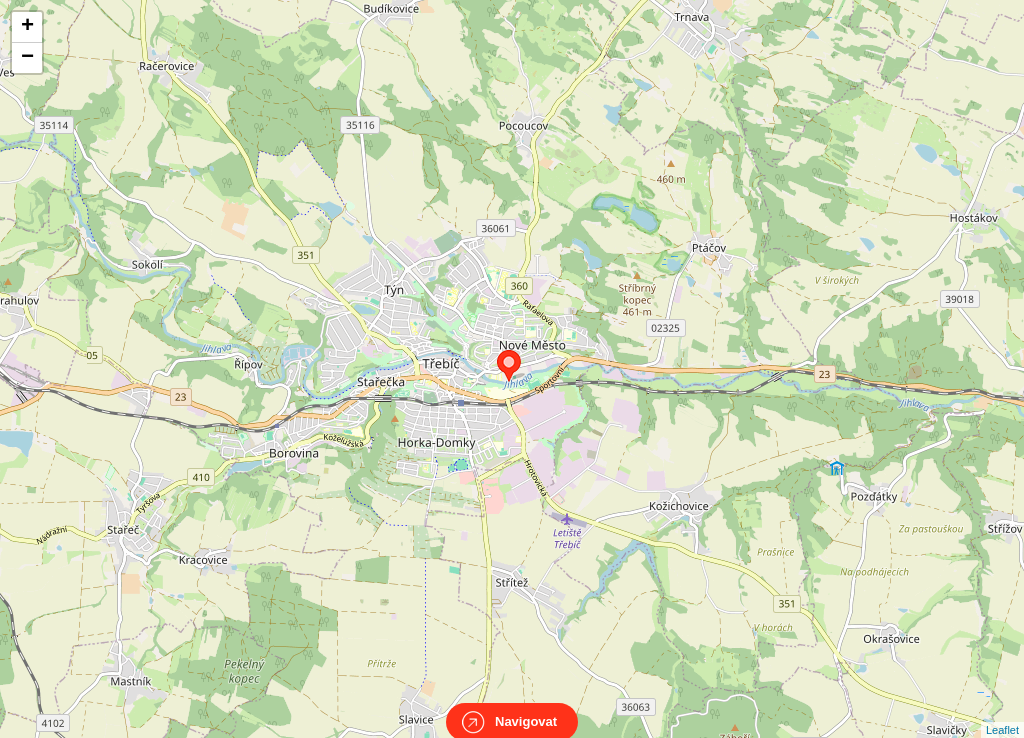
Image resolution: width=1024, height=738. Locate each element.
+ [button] (27, 27)
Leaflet (1002, 712)
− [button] (27, 58)
